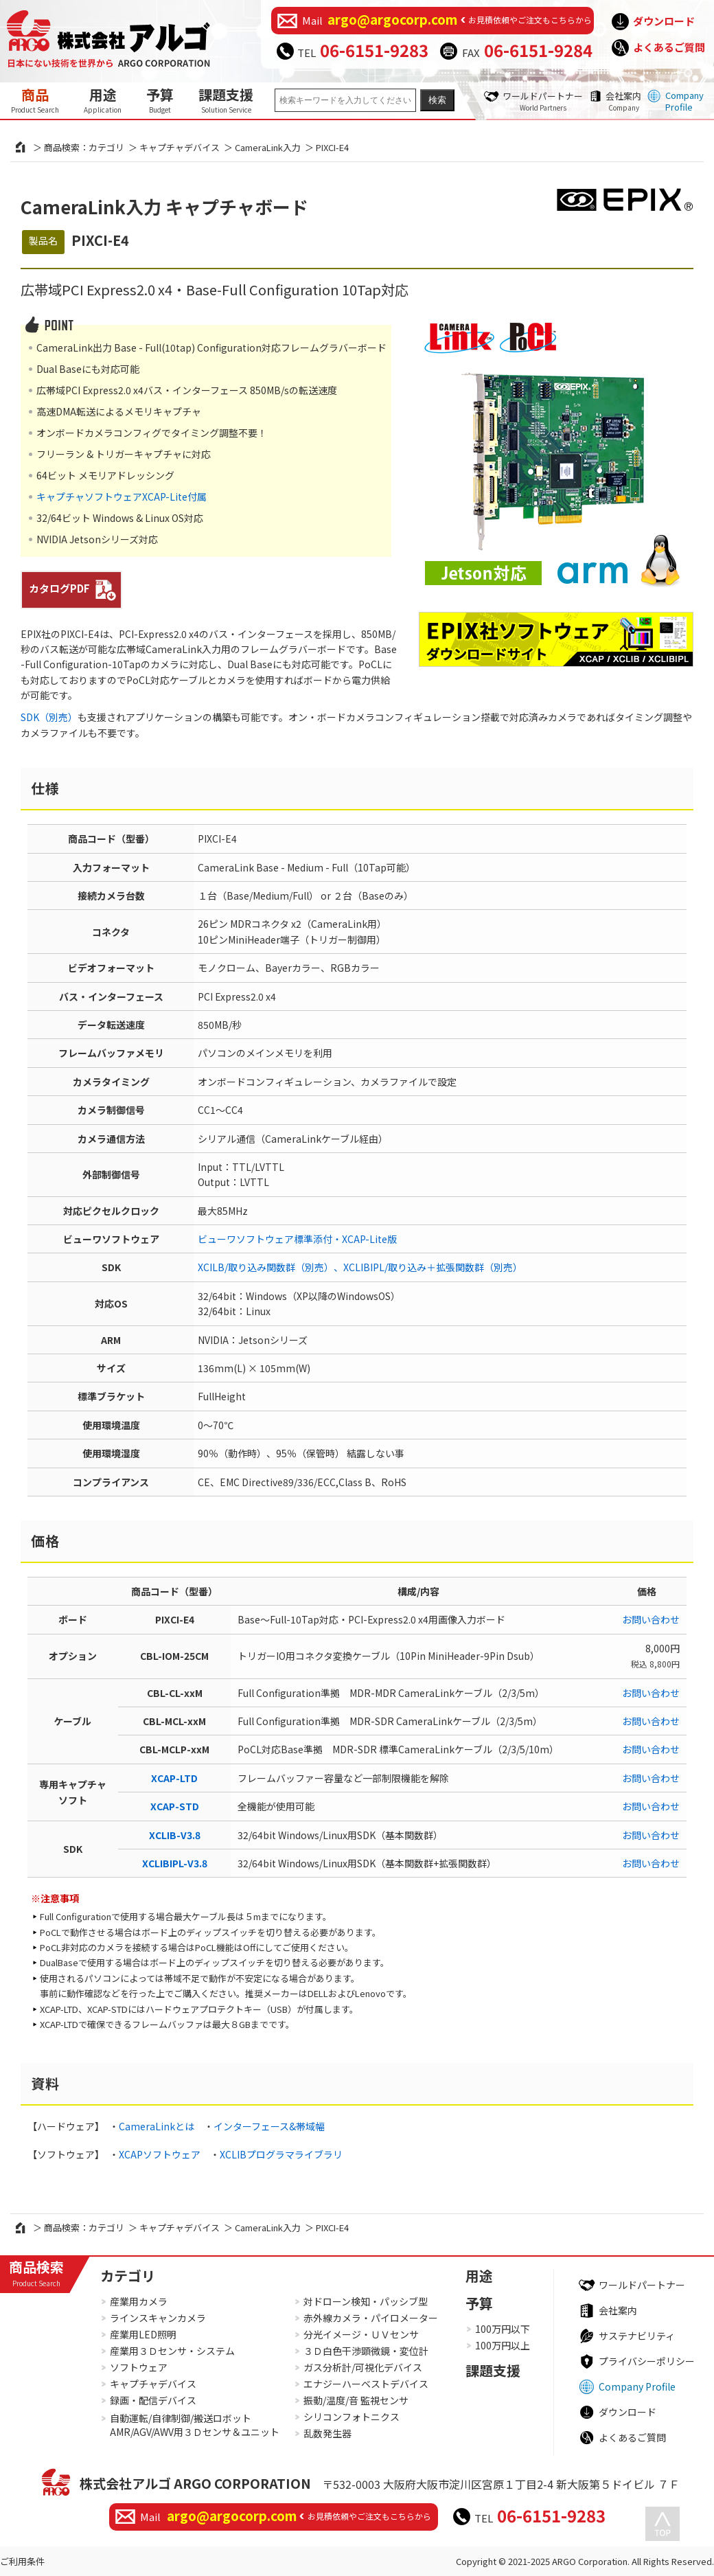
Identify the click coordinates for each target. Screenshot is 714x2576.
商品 (35, 99)
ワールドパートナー (543, 101)
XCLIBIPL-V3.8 (174, 1863)
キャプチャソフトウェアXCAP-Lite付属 (121, 496)
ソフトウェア (139, 2367)
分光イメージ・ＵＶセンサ (361, 2334)
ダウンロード (664, 21)
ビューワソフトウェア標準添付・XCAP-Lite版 (297, 1239)
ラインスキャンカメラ (158, 2318)
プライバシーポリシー (647, 2361)
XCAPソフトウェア (159, 2154)
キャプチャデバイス (179, 147)
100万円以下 (502, 2329)
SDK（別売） (49, 717)
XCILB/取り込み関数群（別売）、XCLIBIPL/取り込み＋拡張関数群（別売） (360, 1267)
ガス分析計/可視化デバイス (362, 2367)
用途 (103, 99)
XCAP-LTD (174, 1778)
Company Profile (684, 101)
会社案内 (623, 101)
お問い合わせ (651, 1619)
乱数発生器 (327, 2433)
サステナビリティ (637, 2335)
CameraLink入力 (268, 147)
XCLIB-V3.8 (174, 1835)
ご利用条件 (22, 2561)
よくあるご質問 (669, 47)
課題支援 (225, 99)
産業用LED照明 (143, 2334)
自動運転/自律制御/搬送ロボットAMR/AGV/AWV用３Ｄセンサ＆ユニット (194, 2425)
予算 (160, 99)
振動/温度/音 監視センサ (355, 2400)
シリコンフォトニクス (351, 2416)
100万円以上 (502, 2345)
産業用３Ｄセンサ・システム (172, 2351)
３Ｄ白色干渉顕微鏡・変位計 (365, 2351)
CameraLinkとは (156, 2126)
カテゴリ (127, 2276)
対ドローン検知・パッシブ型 (365, 2301)
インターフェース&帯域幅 (269, 2126)
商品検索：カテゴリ (84, 147)
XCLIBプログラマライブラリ (281, 2154)
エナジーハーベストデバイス (365, 2384)
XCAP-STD (174, 1806)
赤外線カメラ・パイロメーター (370, 2318)
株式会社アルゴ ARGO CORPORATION (195, 2483)
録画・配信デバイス (153, 2400)
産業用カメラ (139, 2301)
